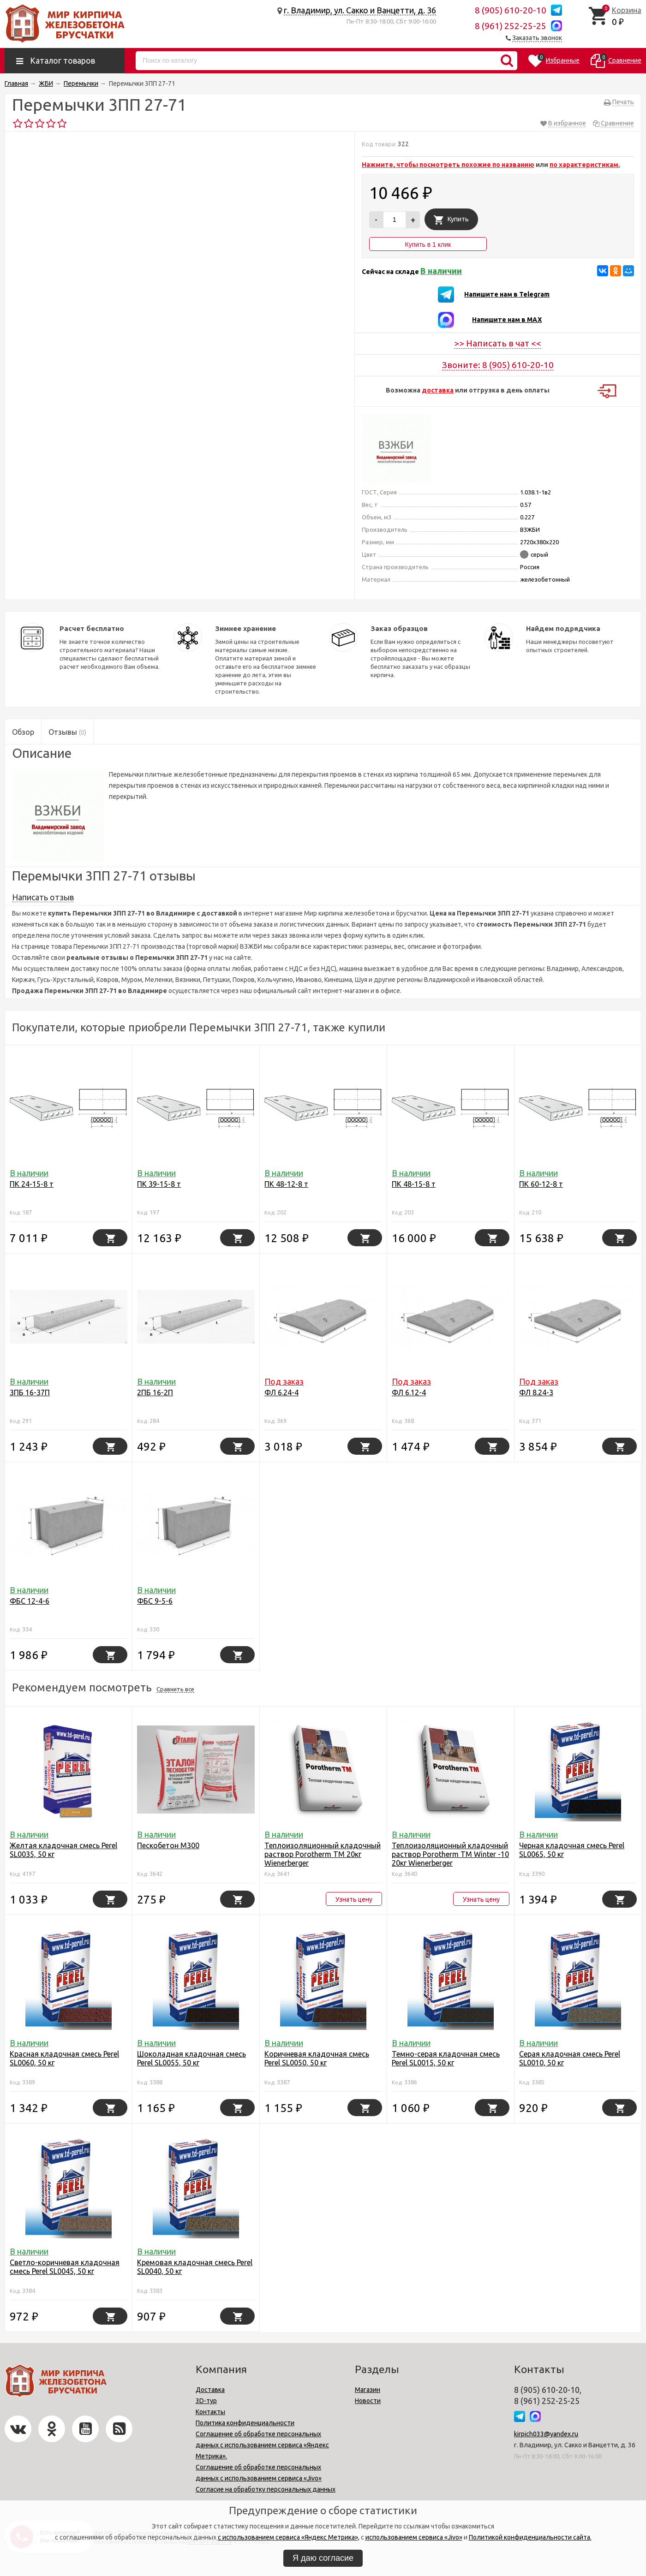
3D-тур (206, 2400)
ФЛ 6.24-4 (281, 1392)
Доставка (210, 2389)
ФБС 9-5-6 (155, 1601)
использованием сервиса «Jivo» (413, 2537)
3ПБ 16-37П (30, 1392)
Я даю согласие (323, 2558)
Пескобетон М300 (168, 1845)
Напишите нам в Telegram (507, 294)
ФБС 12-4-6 (29, 1601)
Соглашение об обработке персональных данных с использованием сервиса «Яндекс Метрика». (262, 2445)
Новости (368, 2400)
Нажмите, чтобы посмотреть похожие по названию (448, 164)
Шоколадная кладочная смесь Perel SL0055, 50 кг (191, 2058)
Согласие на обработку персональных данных (265, 2489)
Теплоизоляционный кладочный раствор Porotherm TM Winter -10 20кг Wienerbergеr (450, 1854)
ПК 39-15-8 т (159, 1184)
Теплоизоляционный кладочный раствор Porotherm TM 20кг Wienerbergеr (322, 1854)
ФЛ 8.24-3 (536, 1392)
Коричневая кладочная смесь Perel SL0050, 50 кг (316, 2058)
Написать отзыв (43, 897)
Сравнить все (175, 1689)
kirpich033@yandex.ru (546, 2434)
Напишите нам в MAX (507, 319)
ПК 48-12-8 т (286, 1184)
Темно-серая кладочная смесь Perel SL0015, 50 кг (446, 2058)
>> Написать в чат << (497, 343)
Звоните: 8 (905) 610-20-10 (498, 365)
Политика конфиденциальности (245, 2423)
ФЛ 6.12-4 (409, 1392)
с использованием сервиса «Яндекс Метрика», (288, 2537)
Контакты (210, 2411)
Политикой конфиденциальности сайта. (530, 2537)
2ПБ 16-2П (155, 1392)
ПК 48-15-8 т (414, 1184)
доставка (438, 390)
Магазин (367, 2389)
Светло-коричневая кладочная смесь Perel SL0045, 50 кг (65, 2266)
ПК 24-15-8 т (32, 1184)
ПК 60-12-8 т (541, 1184)
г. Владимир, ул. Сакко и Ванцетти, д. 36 (360, 10)
